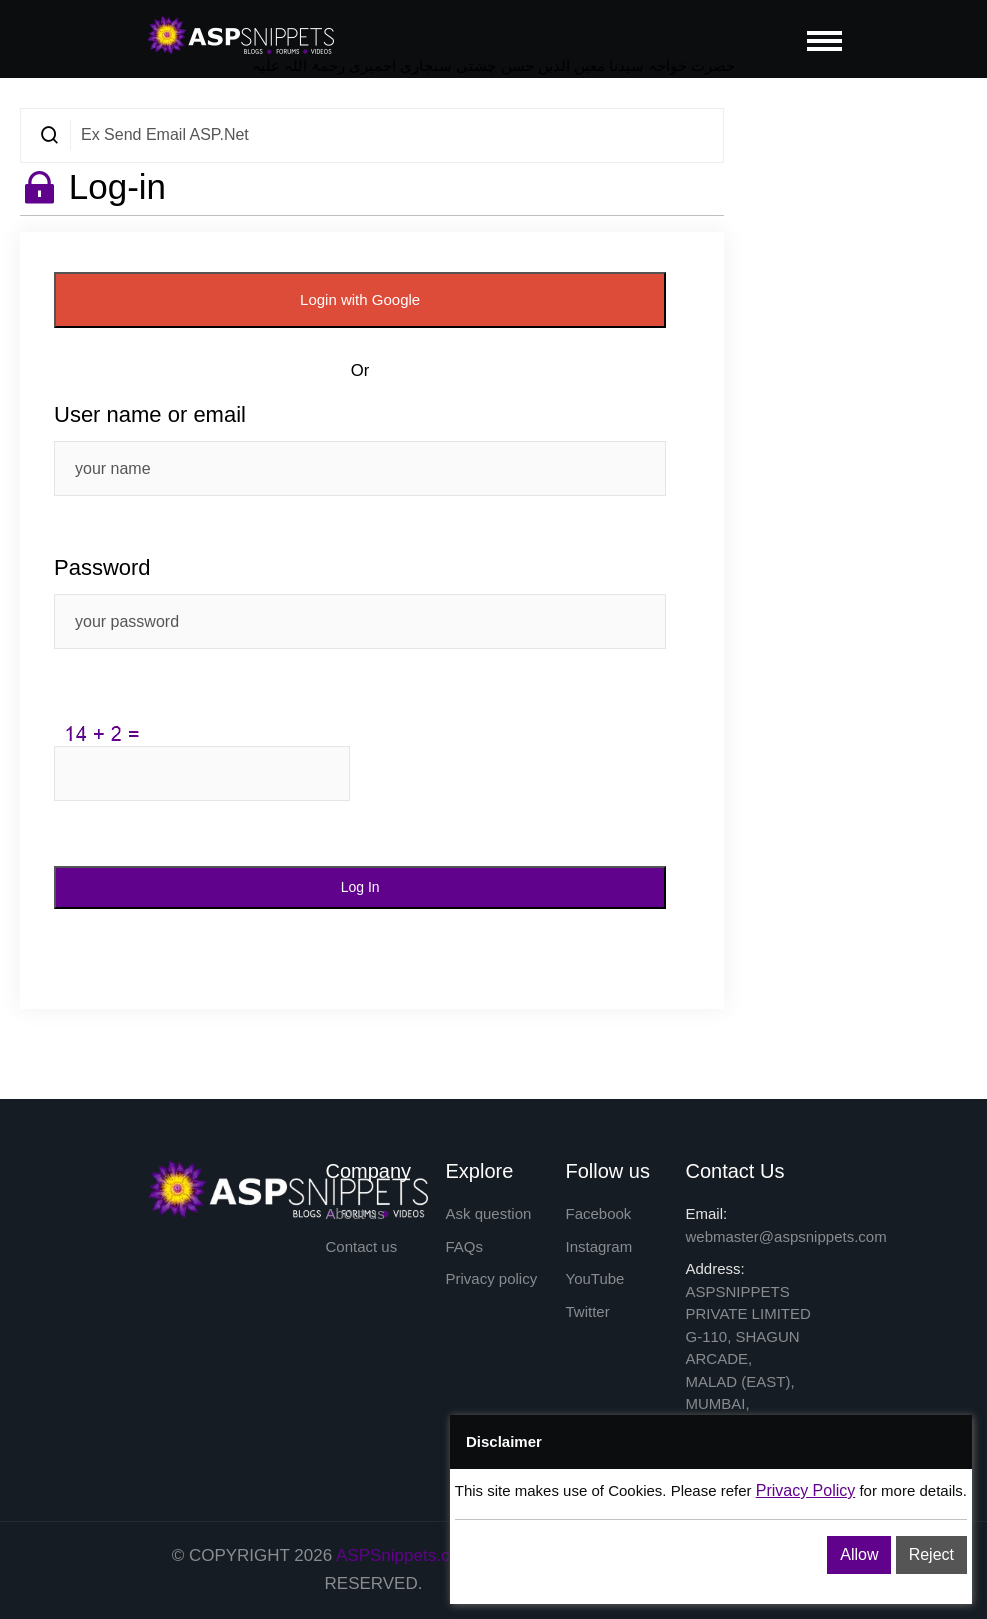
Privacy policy (492, 1278)
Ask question (489, 1213)
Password (102, 567)
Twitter (588, 1311)
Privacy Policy (806, 1490)
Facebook (599, 1213)
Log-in (117, 186)
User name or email (150, 414)
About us (355, 1213)
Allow (859, 1554)
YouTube (595, 1278)
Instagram (599, 1246)
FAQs (465, 1246)
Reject (931, 1554)
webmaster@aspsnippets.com (786, 1236)
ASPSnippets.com (404, 1555)
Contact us (362, 1246)
